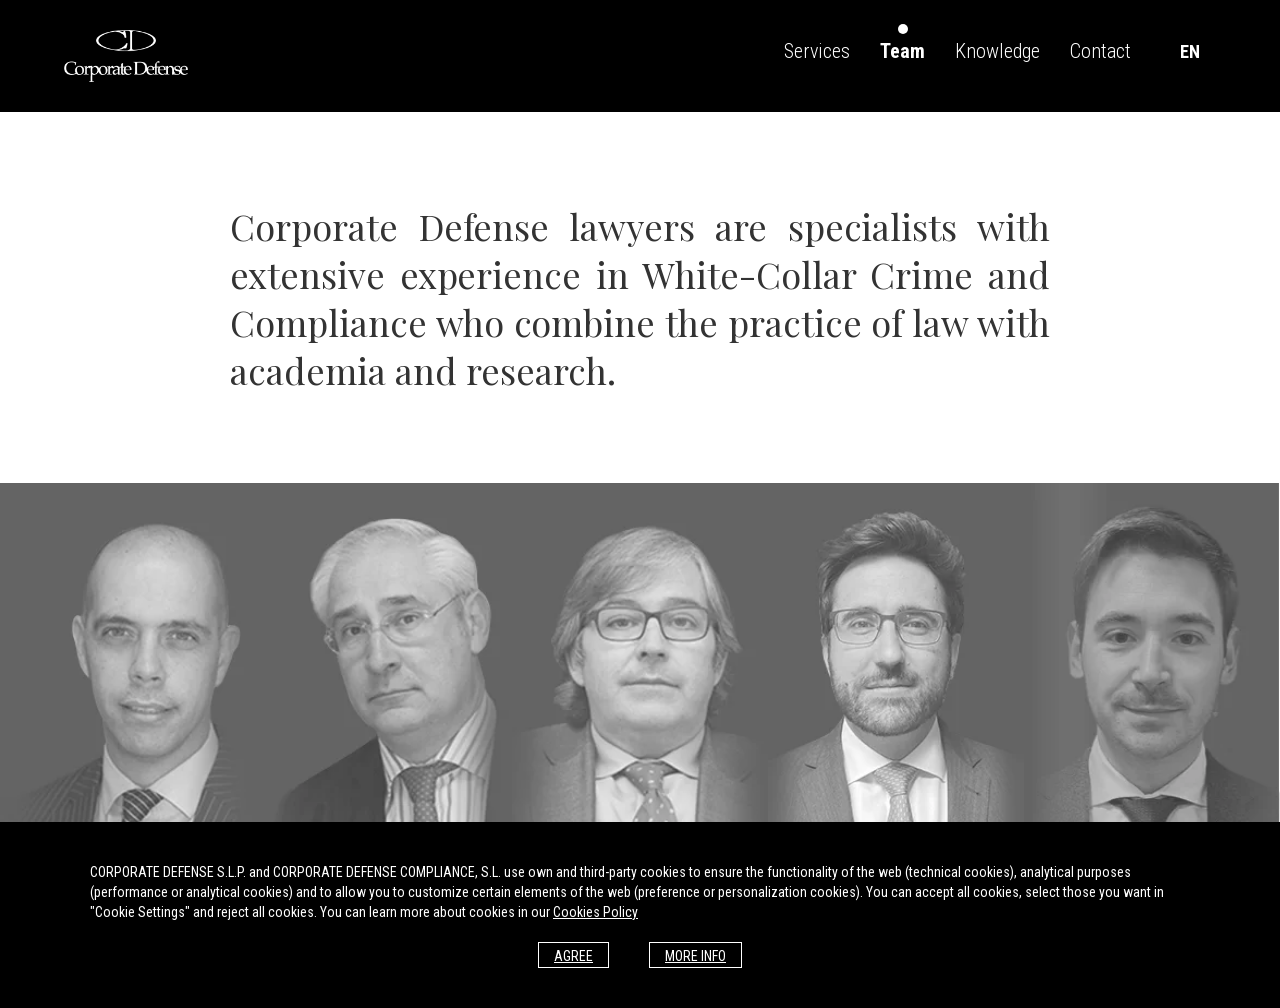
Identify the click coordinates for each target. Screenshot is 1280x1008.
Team (902, 51)
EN (1190, 51)
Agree (573, 956)
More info (695, 956)
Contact (1100, 51)
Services (817, 51)
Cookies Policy (595, 912)
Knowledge (997, 51)
